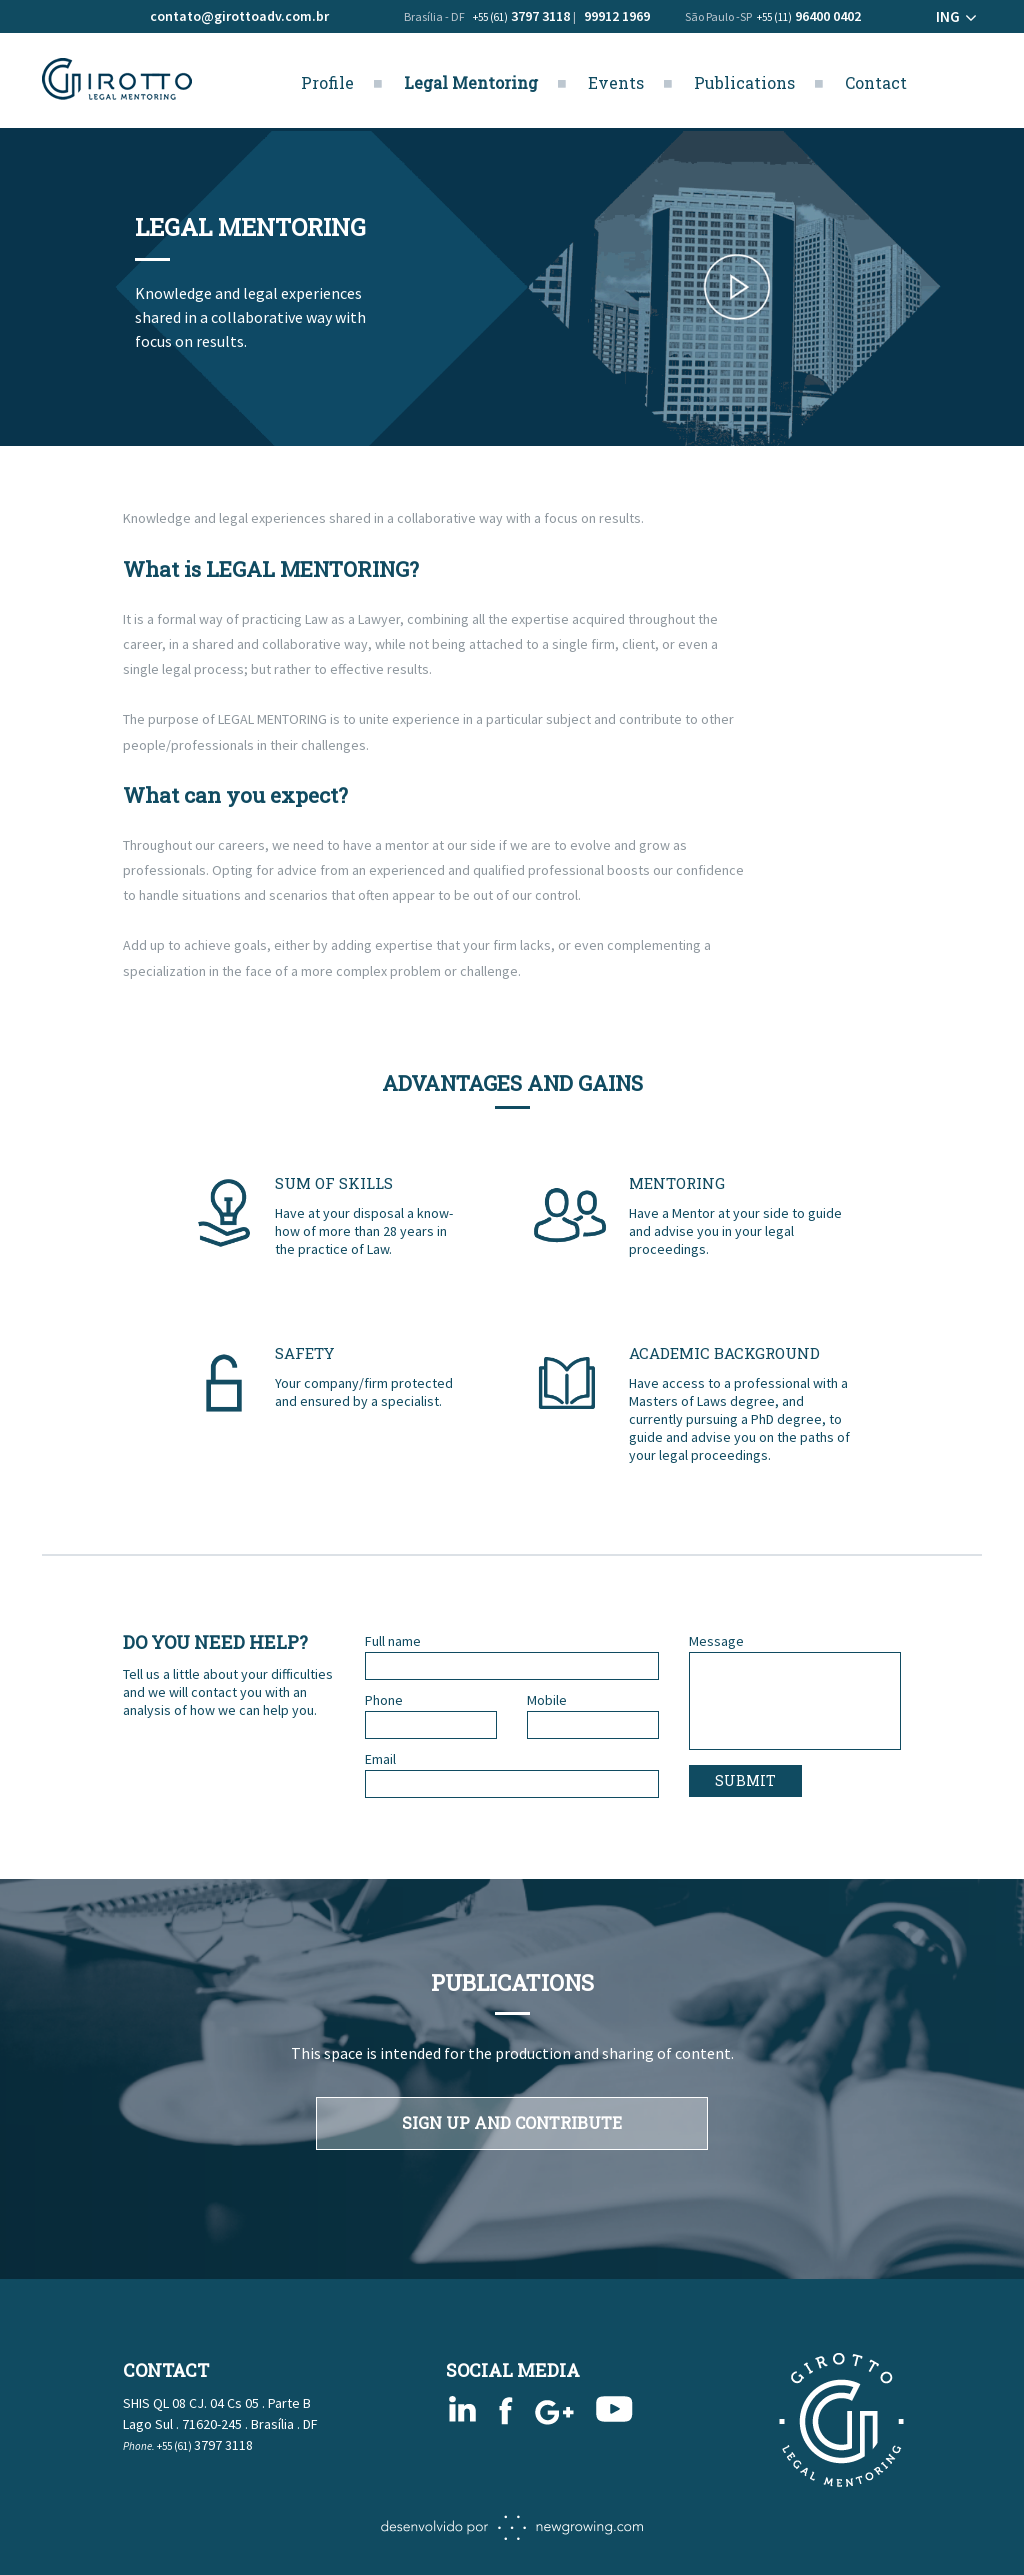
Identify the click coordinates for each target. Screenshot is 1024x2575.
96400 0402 (809, 16)
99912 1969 (617, 16)
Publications (744, 82)
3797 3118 (521, 16)
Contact (876, 82)
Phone (384, 1700)
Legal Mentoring (471, 82)
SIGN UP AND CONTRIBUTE (512, 2122)
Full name (393, 1641)
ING (948, 16)
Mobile (547, 1700)
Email (380, 1759)
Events (616, 82)
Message (716, 1641)
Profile (327, 82)
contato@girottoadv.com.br (239, 16)
